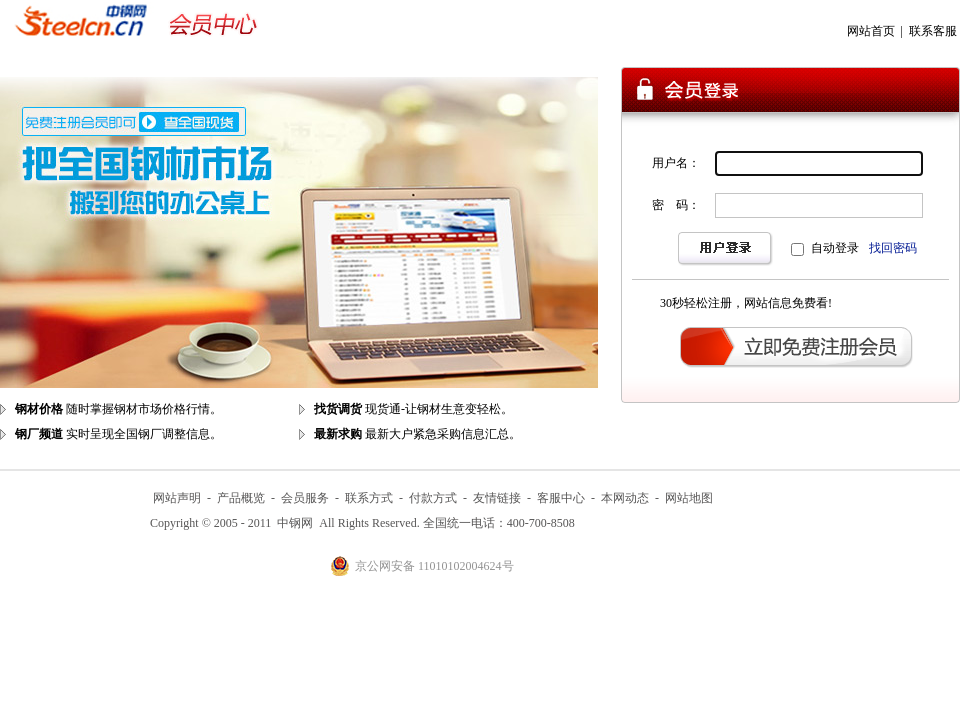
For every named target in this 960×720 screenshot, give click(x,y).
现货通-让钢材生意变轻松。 (439, 409)
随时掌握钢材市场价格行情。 (144, 409)
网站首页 (871, 31)
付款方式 (433, 498)
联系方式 (369, 498)
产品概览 (241, 498)
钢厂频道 (39, 434)
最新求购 (338, 434)
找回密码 (893, 248)
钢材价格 (39, 409)
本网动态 (625, 498)
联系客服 (933, 31)
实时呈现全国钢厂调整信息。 (144, 434)
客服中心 (561, 498)
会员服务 (305, 498)
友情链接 (497, 498)
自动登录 (835, 248)
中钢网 (295, 523)
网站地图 (689, 498)
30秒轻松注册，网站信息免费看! (746, 303)
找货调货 (338, 409)
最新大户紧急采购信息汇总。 (443, 434)
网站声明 (177, 498)
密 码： (676, 205)
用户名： (676, 163)
